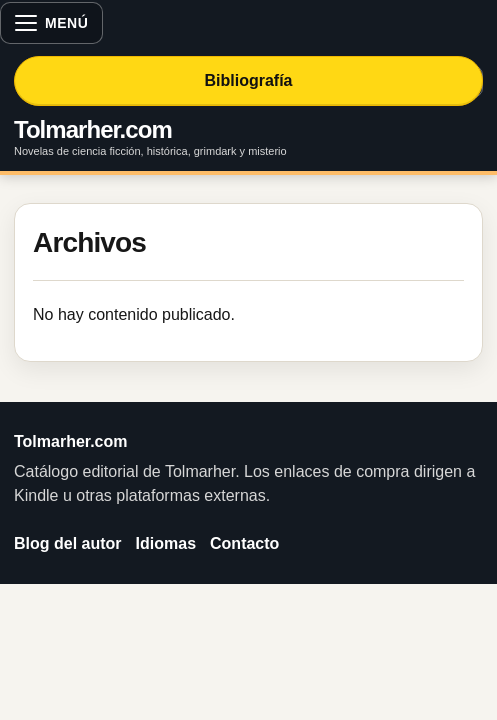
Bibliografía (248, 80)
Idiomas (166, 543)
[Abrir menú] (51, 23)
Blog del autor (68, 543)
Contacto (244, 543)
